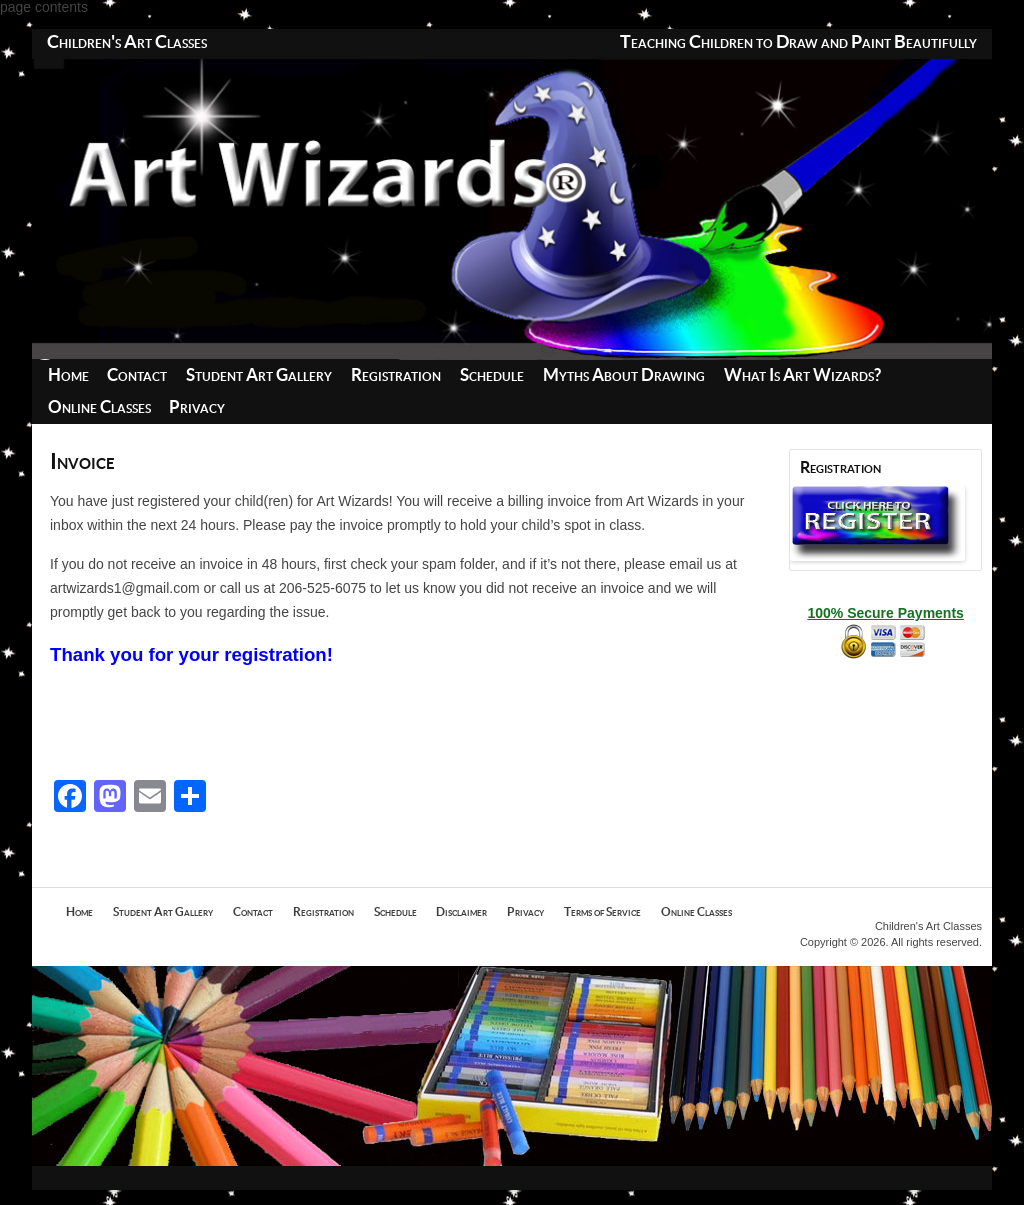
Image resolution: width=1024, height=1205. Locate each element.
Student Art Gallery (259, 375)
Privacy (197, 407)
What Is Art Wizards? (802, 375)
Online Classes (99, 407)
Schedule (492, 375)
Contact (137, 375)
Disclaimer (461, 912)
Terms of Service (602, 912)
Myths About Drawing (624, 375)
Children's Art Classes (127, 43)
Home (68, 375)
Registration (396, 375)
